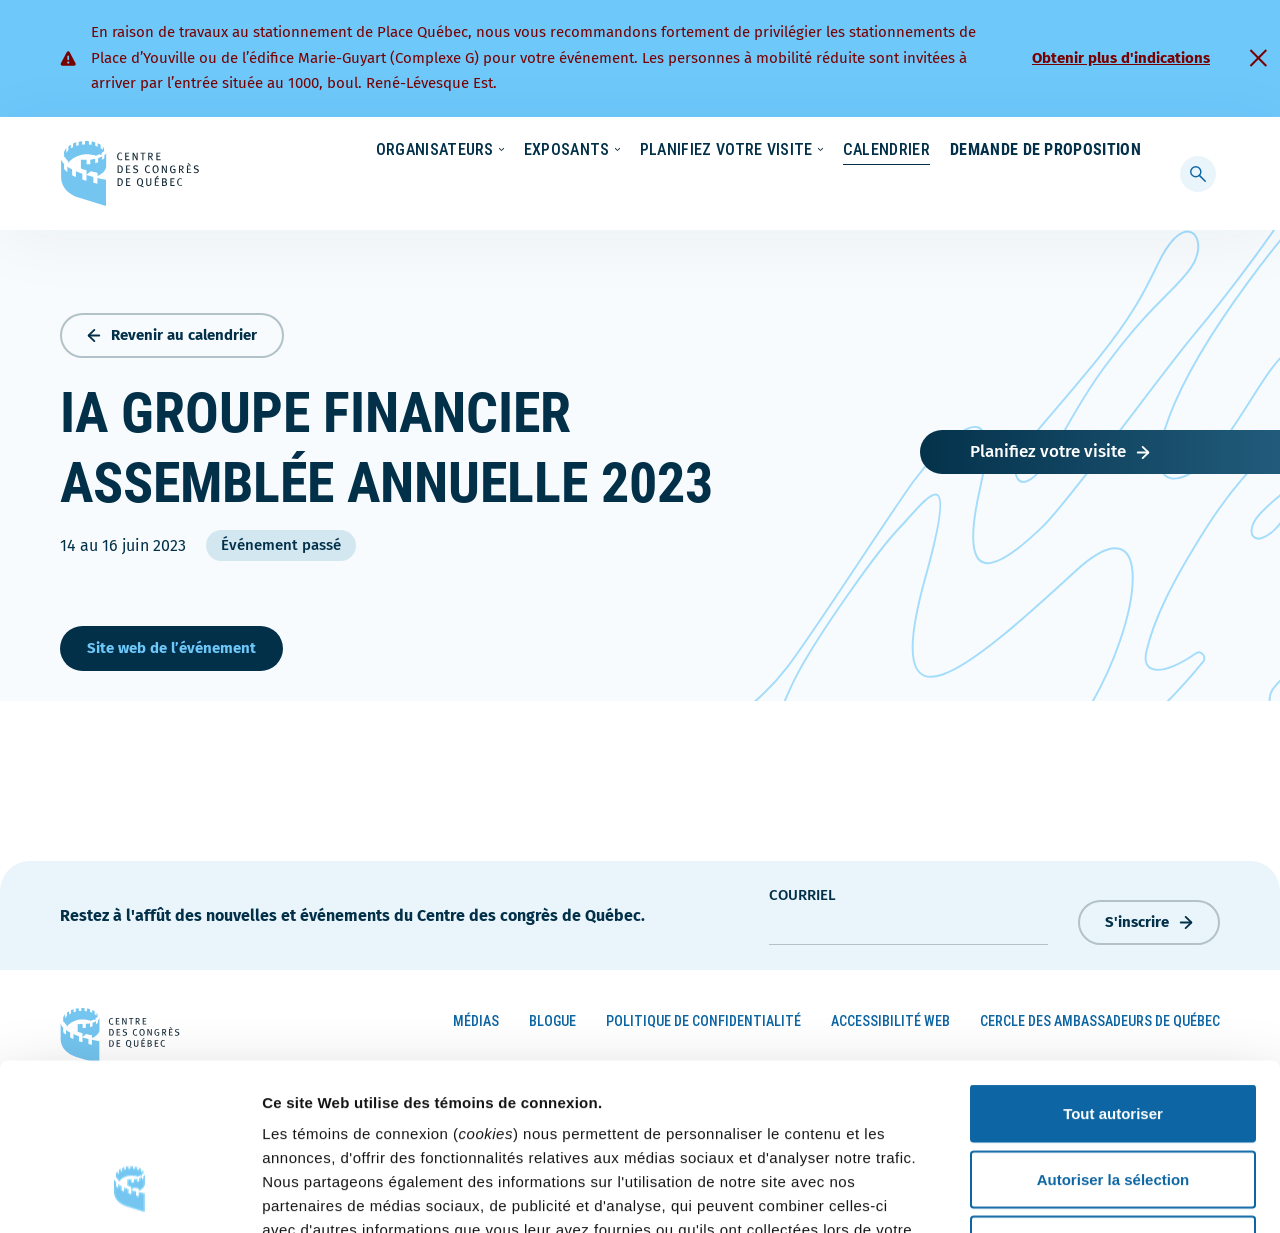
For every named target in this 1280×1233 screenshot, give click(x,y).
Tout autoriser (1113, 970)
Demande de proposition (1045, 189)
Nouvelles (779, 151)
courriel (802, 891)
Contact (1059, 151)
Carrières (876, 151)
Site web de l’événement (171, 644)
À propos (969, 151)
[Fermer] (1258, 58)
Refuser (1113, 1101)
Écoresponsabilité (657, 151)
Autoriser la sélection (1113, 1036)
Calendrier (866, 189)
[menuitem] (1132, 149)
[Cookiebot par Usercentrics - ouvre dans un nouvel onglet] (129, 1194)
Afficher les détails (1101, 1193)
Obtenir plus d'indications (1121, 58)
